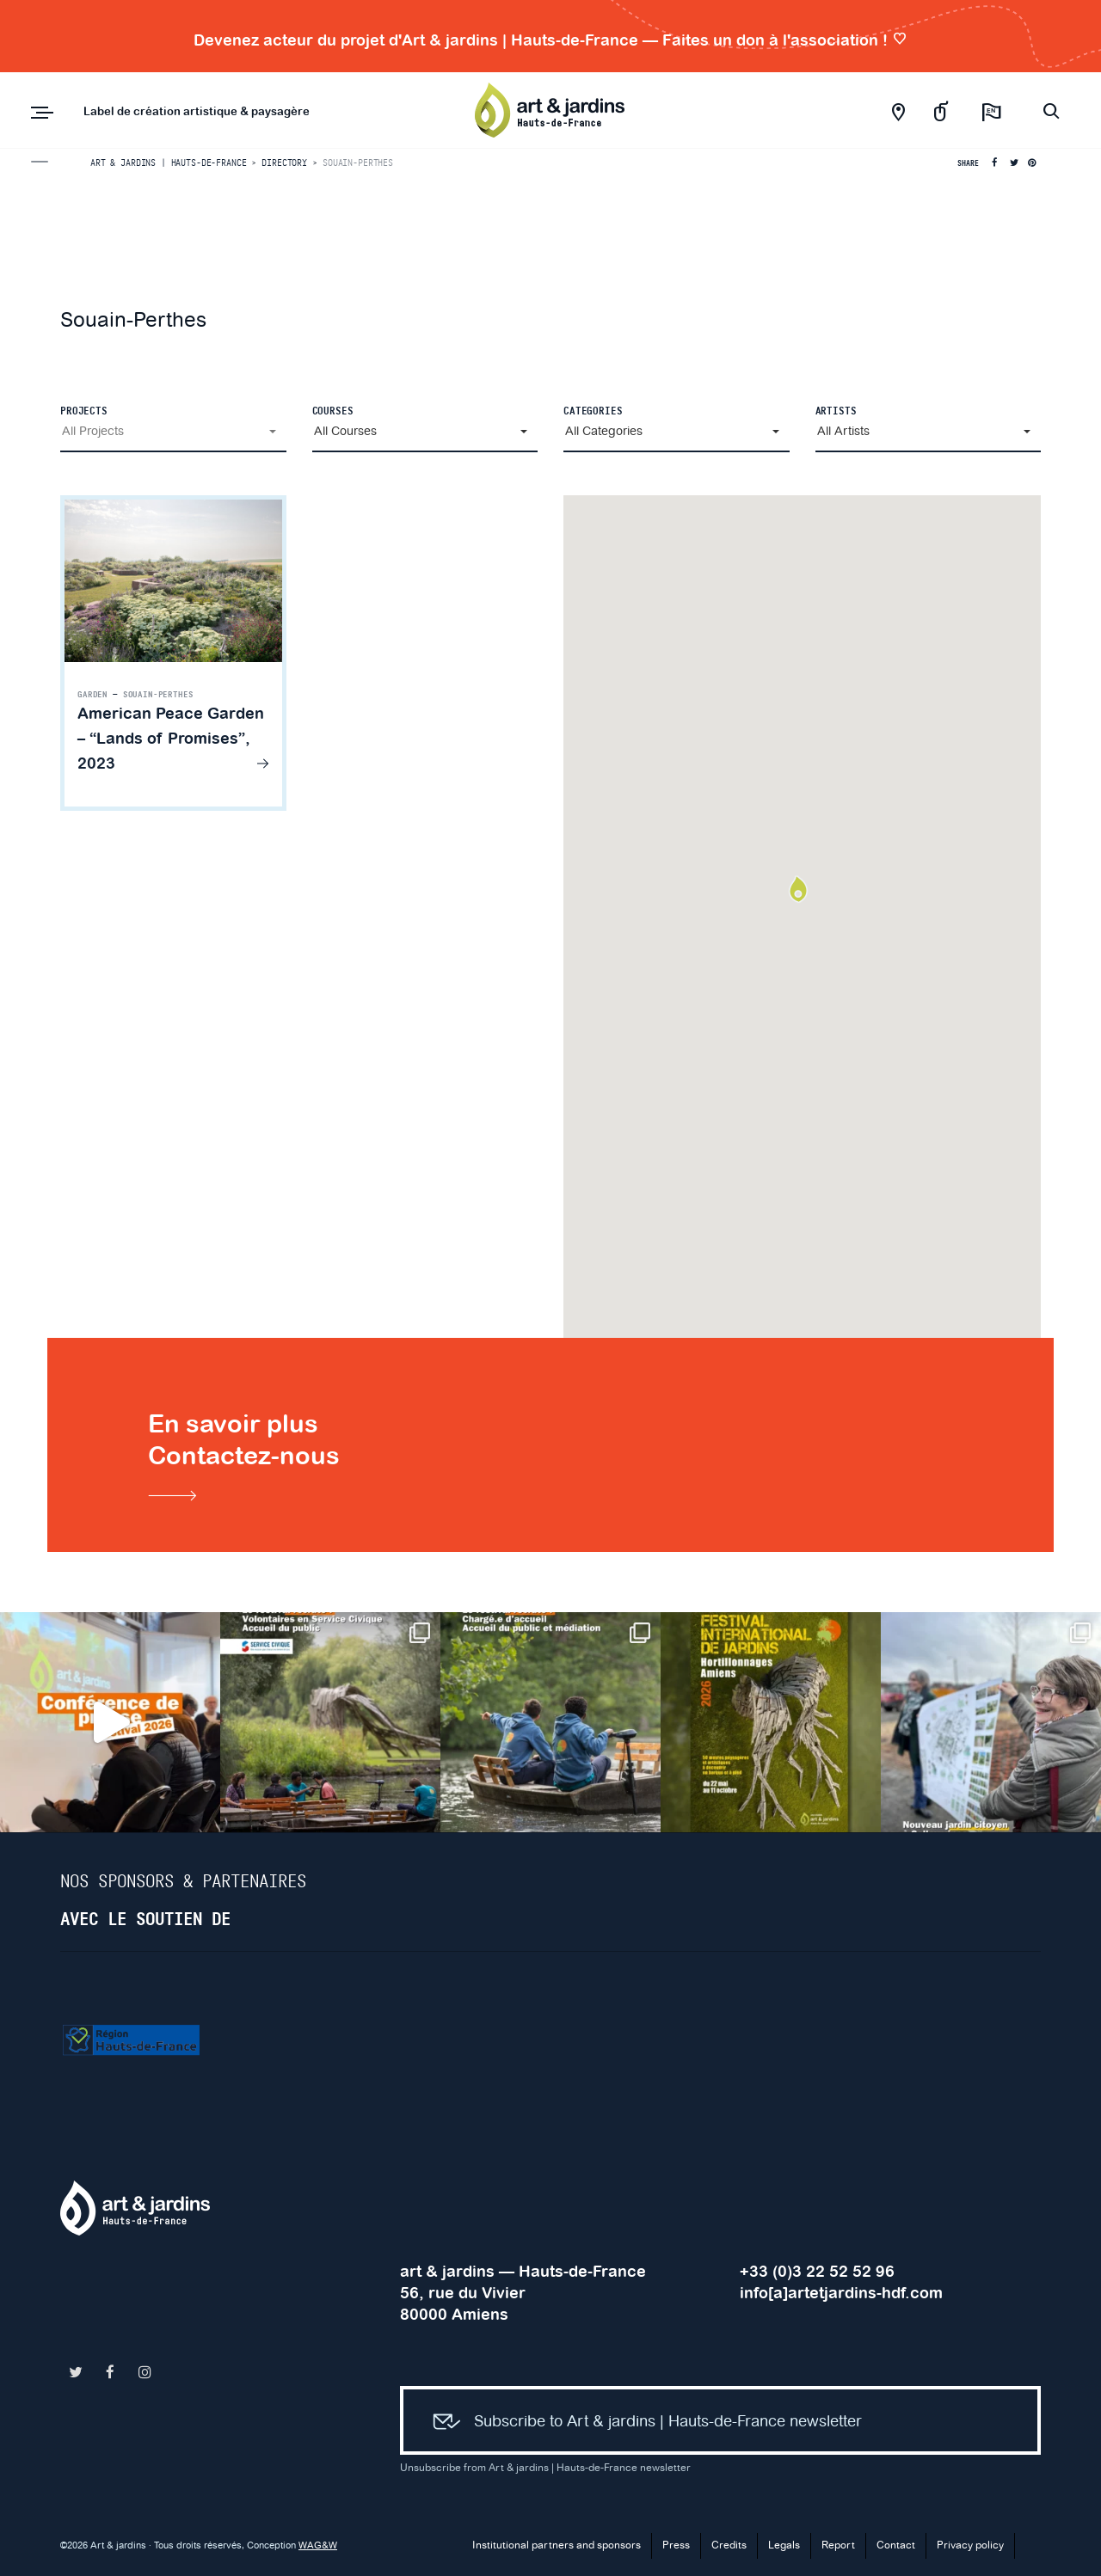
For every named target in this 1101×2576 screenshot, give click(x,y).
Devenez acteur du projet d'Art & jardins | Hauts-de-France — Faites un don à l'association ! (550, 40)
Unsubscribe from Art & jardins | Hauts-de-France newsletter (545, 2468)
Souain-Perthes (158, 694)
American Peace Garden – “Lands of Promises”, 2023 (170, 738)
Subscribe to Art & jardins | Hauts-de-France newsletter (640, 2422)
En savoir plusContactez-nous (244, 1457)
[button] (173, 432)
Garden (92, 694)
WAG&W (317, 2546)
